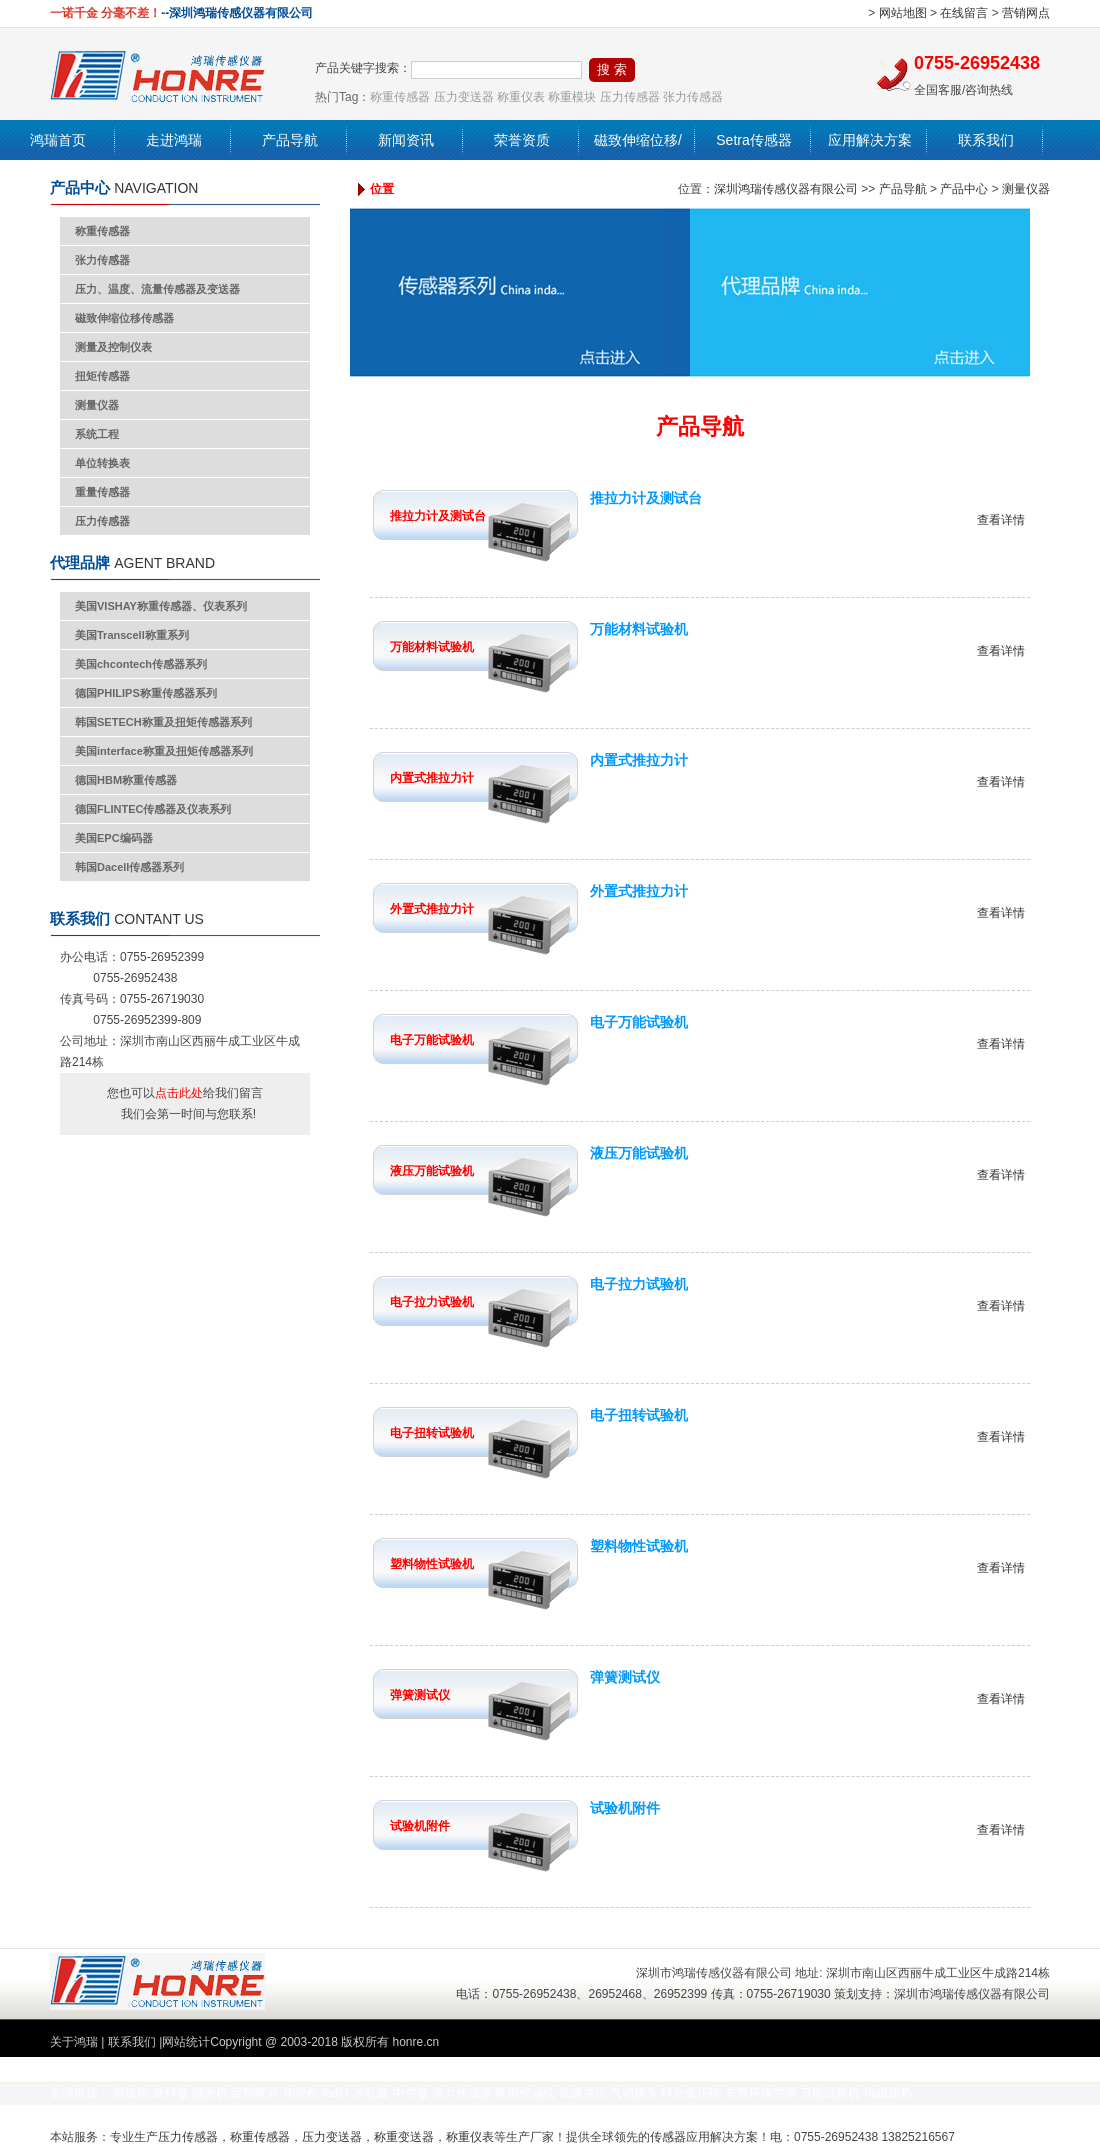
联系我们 (986, 140)
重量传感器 (102, 492)
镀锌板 (171, 2093)
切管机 (301, 2093)
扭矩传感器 (102, 376)
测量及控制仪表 (113, 347)
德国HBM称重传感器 (126, 780)
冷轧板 (371, 2093)
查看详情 (1001, 520)
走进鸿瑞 (174, 140)
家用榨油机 (525, 2093)
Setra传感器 (753, 140)
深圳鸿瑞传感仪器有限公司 (786, 189)
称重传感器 (400, 97)
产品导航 (290, 140)
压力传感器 (630, 97)
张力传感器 (693, 97)
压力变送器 (464, 97)
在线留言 (964, 13)
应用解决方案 (870, 140)
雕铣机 (131, 2093)
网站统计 (186, 2042)
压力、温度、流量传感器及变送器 (157, 289)
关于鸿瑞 (74, 2042)
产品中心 (964, 189)
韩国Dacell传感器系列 (129, 867)
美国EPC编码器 (114, 838)
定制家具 (255, 2093)
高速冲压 (583, 2093)
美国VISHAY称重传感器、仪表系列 (161, 606)
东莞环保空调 (761, 2093)
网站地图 (903, 13)
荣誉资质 (522, 140)
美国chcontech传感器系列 (141, 664)
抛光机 (210, 2093)
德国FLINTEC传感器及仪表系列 (153, 809)
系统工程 (97, 434)
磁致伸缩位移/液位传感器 (638, 160)
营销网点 (1026, 13)
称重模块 (572, 97)
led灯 (336, 2093)
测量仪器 (97, 405)
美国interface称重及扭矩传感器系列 (164, 751)
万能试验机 (830, 2093)
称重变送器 (404, 2137)
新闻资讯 (406, 140)
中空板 (411, 2093)
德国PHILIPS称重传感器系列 (146, 693)
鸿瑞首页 (58, 140)
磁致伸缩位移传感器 (124, 318)
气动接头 (634, 2093)
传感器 (668, 2137)
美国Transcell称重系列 (132, 635)
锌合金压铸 (691, 2093)
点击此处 (179, 1093)
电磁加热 (888, 2093)
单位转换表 (102, 463)
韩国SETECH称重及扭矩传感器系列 (163, 722)
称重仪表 (521, 97)
